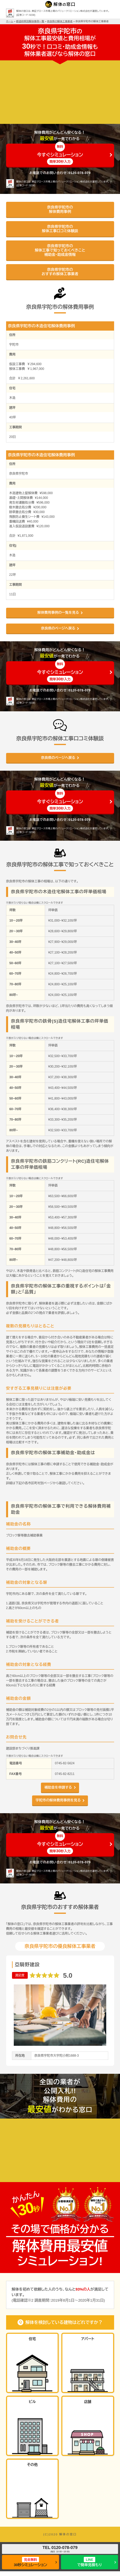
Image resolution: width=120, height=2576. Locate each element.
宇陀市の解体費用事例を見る (58, 1800)
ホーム (9, 21)
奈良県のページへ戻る (58, 628)
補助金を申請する (58, 1787)
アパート (87, 2339)
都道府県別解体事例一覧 (30, 21)
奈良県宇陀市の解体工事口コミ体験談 (60, 228)
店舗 (87, 2402)
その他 (32, 2465)
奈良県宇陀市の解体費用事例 (60, 209)
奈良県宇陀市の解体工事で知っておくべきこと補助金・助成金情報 (60, 250)
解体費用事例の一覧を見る (58, 612)
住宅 (32, 2339)
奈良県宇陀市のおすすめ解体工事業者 (60, 271)
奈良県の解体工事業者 (60, 21)
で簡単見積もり (89, 2562)
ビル (32, 2402)
